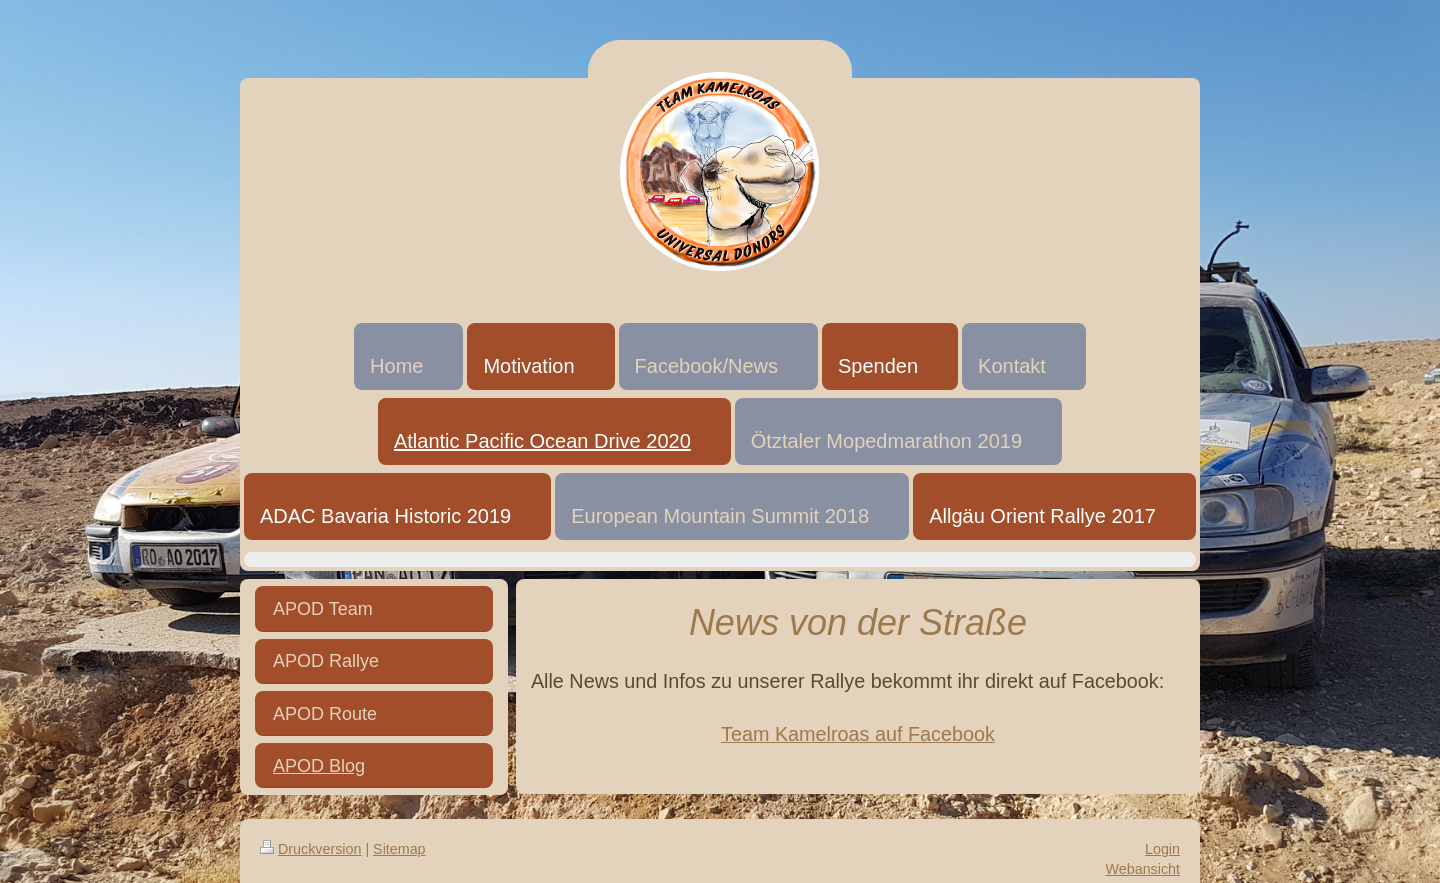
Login (1162, 849)
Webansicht (1143, 869)
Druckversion (310, 849)
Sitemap (399, 849)
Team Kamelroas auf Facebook (858, 734)
